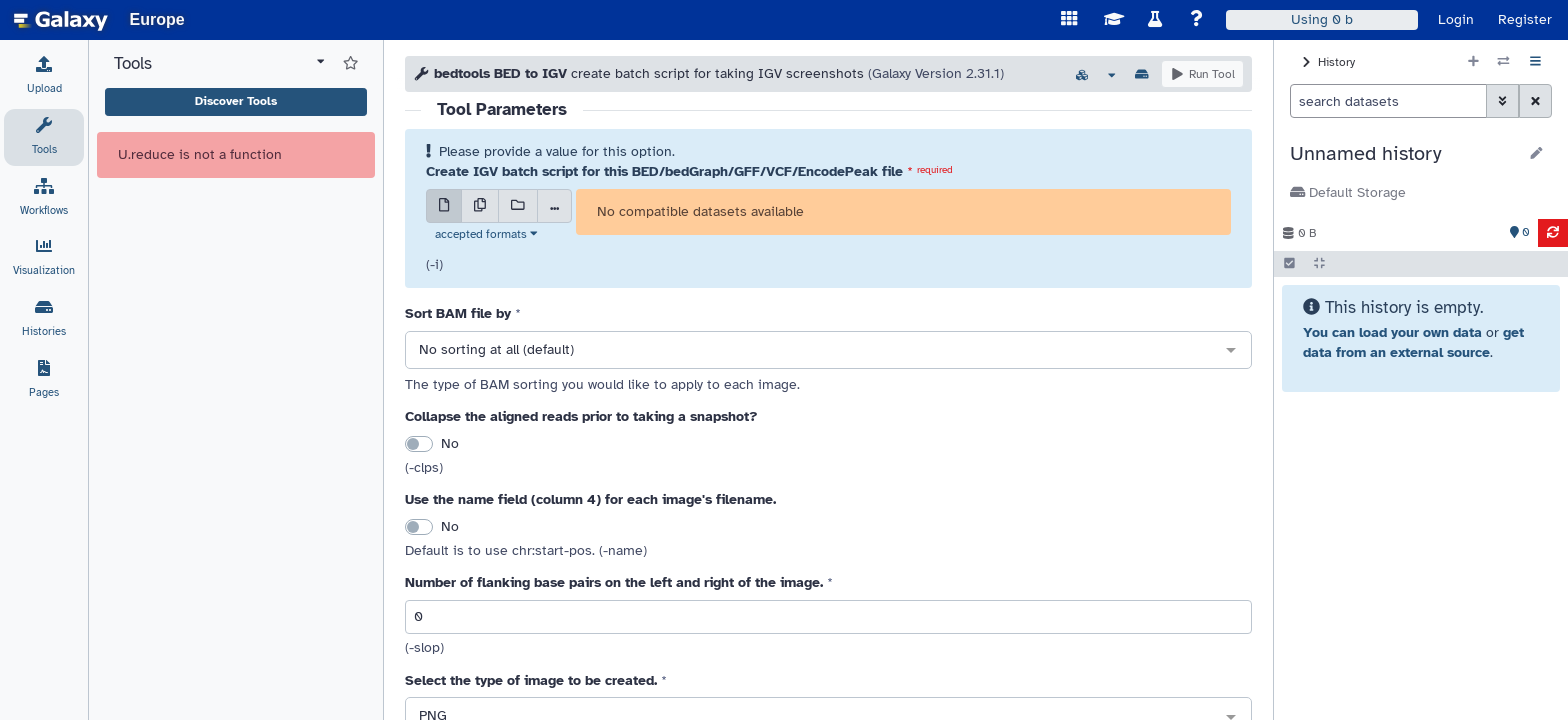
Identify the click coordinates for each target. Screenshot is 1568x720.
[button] (1403, 154)
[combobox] (828, 351)
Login (1456, 19)
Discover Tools (236, 101)
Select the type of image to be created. (531, 680)
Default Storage (1348, 192)
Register (1525, 19)
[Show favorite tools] (350, 64)
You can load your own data (1392, 332)
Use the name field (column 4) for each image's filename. (590, 499)
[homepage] (61, 20)
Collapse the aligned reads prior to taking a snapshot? (581, 416)
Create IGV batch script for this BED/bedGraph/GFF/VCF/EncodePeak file (664, 171)
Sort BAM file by (458, 313)
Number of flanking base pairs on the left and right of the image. (614, 582)
